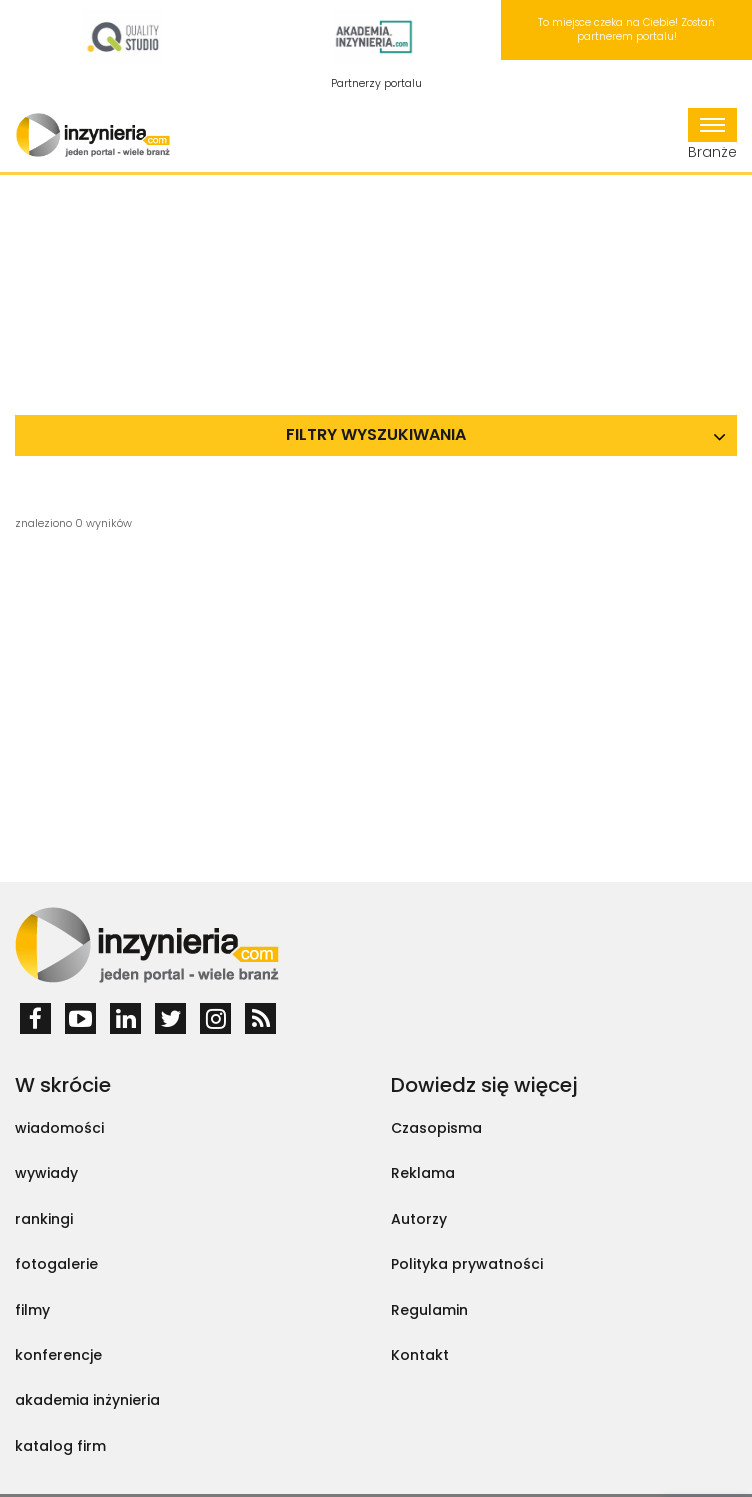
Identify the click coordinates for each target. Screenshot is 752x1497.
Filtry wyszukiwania (376, 434)
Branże (712, 135)
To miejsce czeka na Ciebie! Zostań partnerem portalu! (626, 29)
